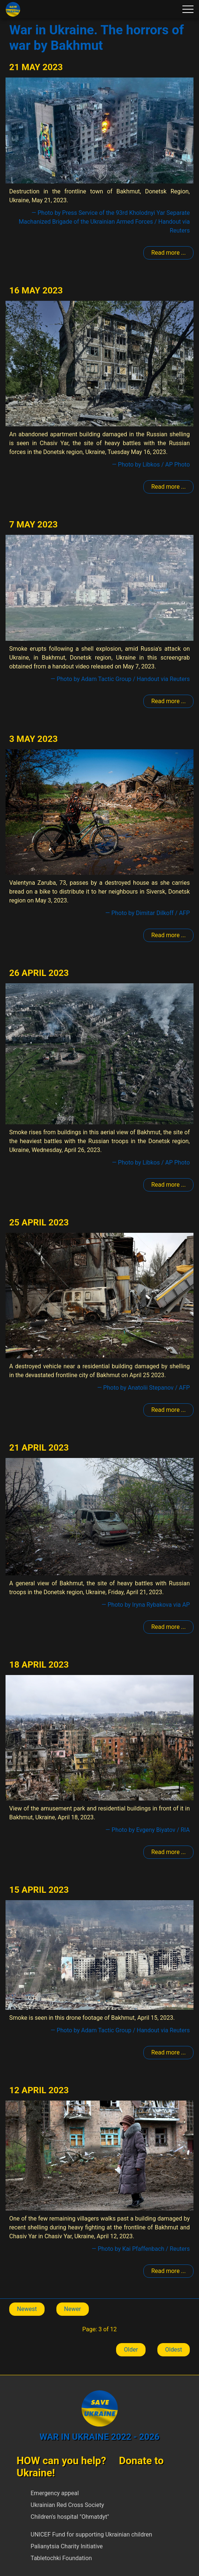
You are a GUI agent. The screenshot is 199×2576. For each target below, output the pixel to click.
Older (131, 2349)
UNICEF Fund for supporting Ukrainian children (91, 2534)
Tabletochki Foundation (61, 2558)
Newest (27, 2308)
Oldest (173, 2349)
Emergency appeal (55, 2493)
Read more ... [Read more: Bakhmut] (168, 252)
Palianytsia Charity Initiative (67, 2546)
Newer (72, 2308)
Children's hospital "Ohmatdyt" (70, 2516)
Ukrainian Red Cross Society (67, 2504)
